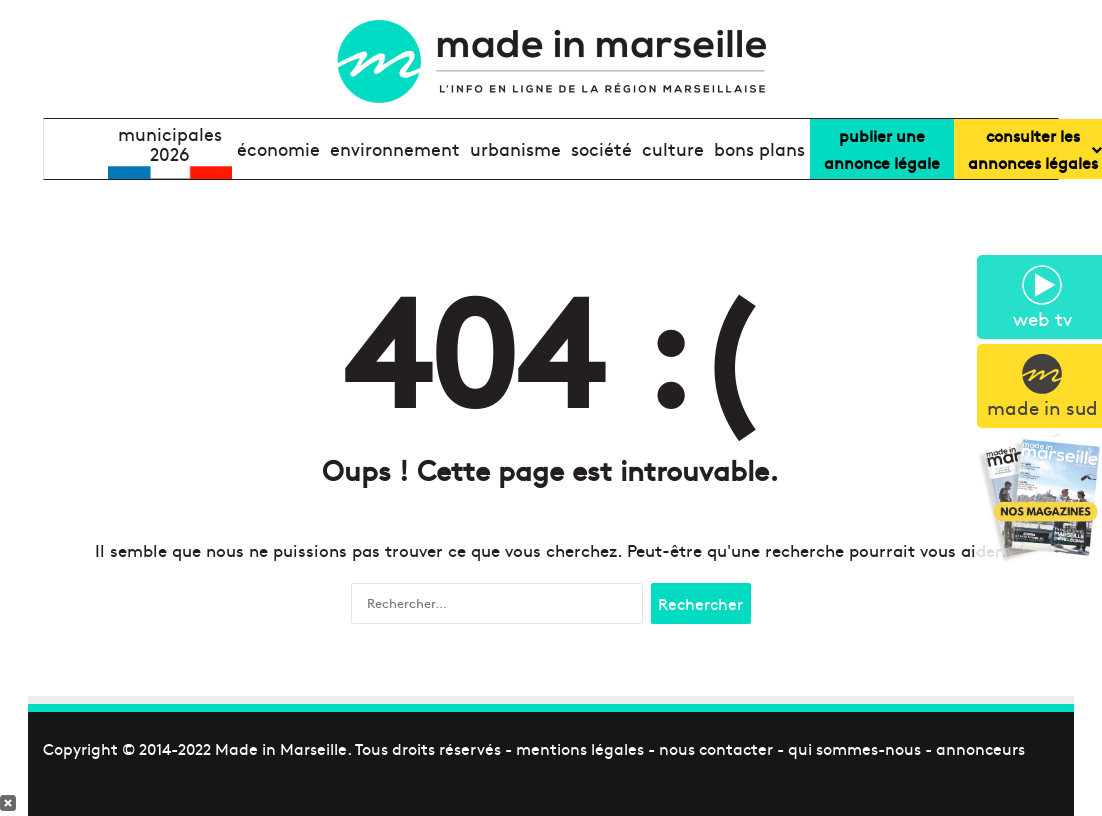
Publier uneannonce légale (882, 148)
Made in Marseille (281, 748)
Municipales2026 (170, 144)
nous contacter (716, 748)
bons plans (759, 148)
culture (673, 148)
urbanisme (515, 148)
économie (278, 148)
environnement (395, 148)
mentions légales (580, 748)
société (601, 148)
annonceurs (980, 748)
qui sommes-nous (854, 748)
